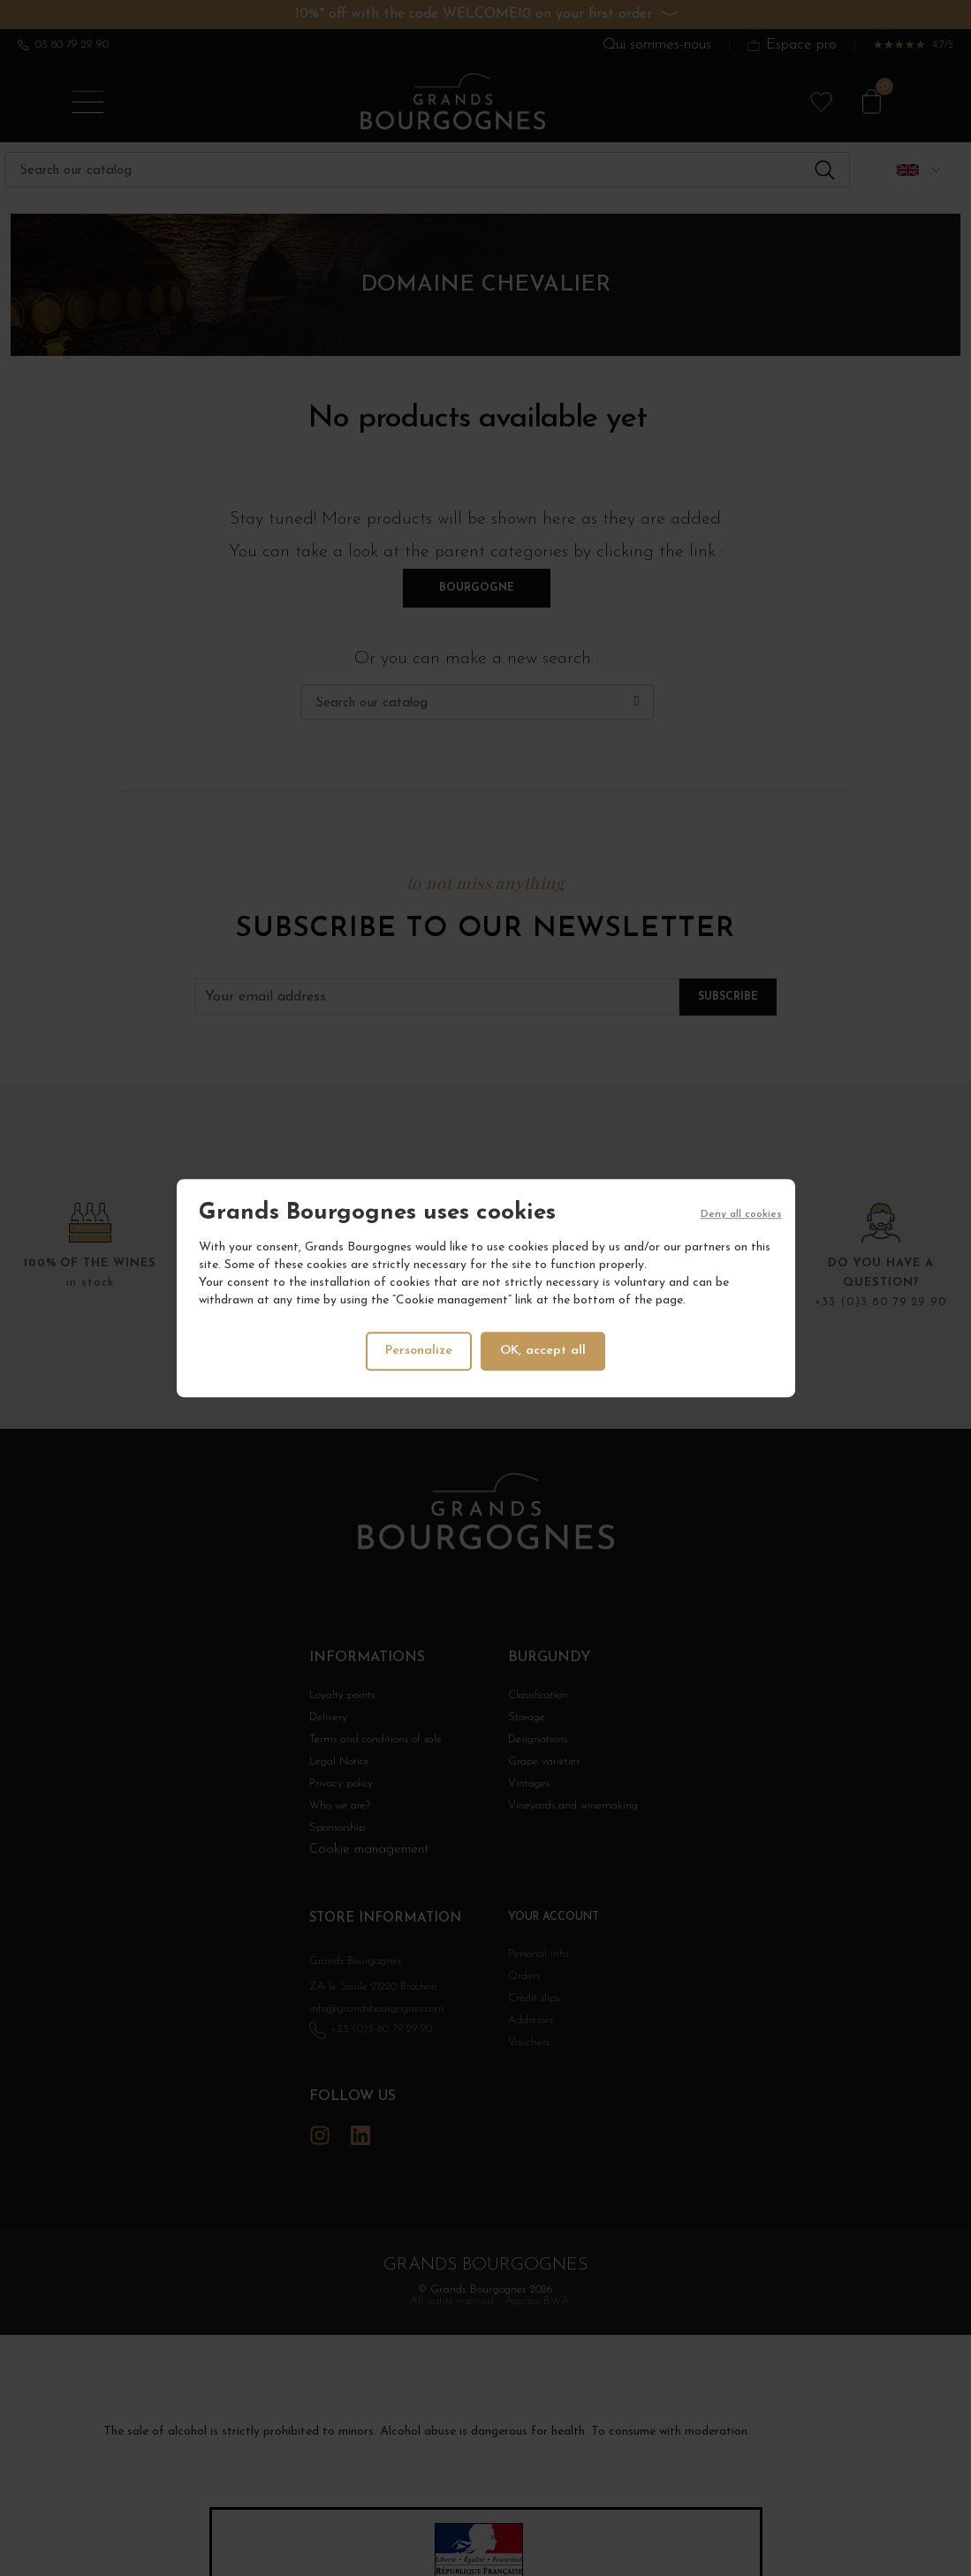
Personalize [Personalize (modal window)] (418, 1350)
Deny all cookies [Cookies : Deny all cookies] (741, 1214)
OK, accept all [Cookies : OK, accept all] (544, 1350)
